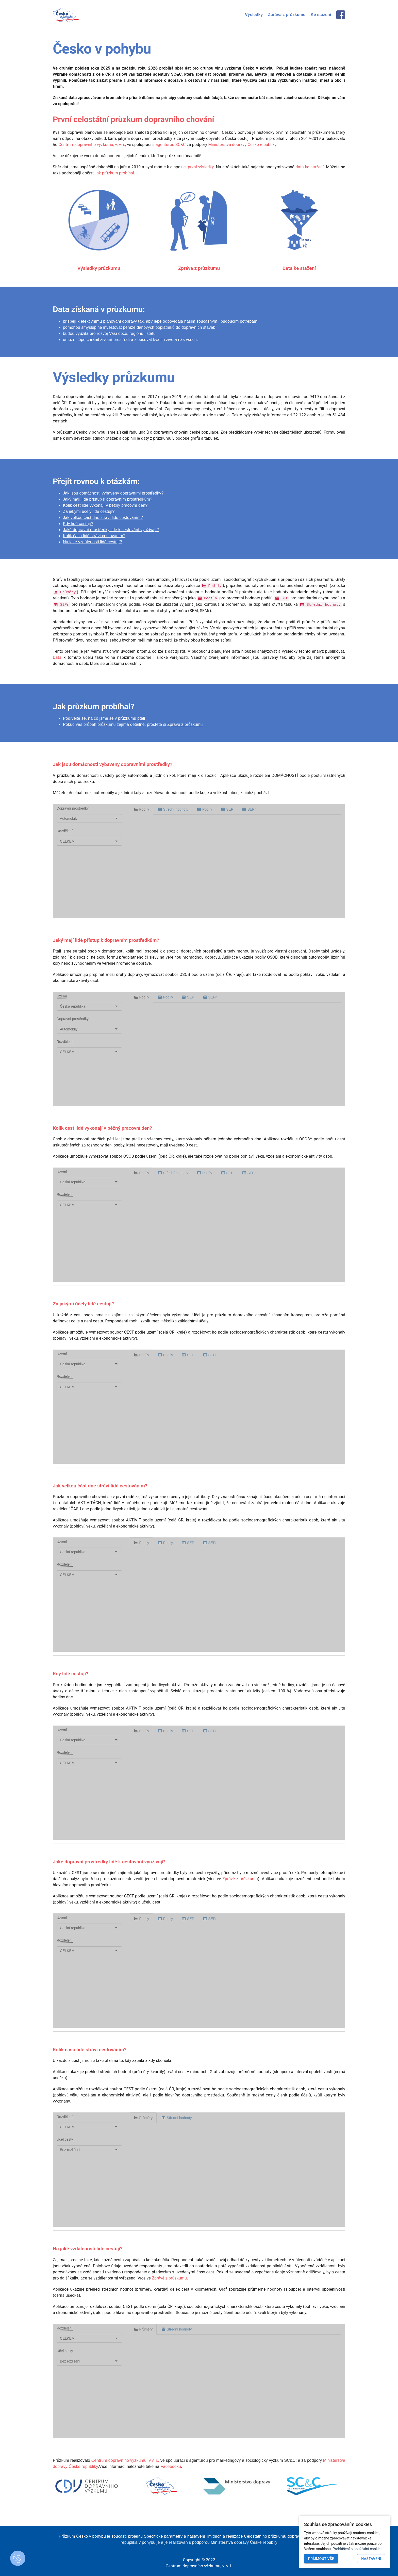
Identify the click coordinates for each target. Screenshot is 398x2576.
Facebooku (171, 2466)
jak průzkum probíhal (115, 173)
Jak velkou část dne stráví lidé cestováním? (103, 517)
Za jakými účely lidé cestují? (89, 511)
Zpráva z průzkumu (287, 14)
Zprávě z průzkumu (240, 1878)
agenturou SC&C (171, 144)
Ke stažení (321, 14)
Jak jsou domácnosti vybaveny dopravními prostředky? (113, 493)
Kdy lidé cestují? (78, 523)
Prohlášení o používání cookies (358, 2549)
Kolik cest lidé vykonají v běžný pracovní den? (105, 505)
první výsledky (201, 167)
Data (57, 656)
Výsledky (254, 14)
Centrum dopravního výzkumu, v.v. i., (125, 2459)
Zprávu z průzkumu (185, 724)
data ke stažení (310, 167)
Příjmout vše (321, 2559)
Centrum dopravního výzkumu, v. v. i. (91, 144)
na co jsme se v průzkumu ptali (116, 718)
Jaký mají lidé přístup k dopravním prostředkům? (107, 499)
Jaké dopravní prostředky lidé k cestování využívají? (111, 530)
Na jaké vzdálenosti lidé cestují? (92, 542)
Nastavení (371, 2558)
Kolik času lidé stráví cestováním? (94, 536)
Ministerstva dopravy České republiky (242, 144)
